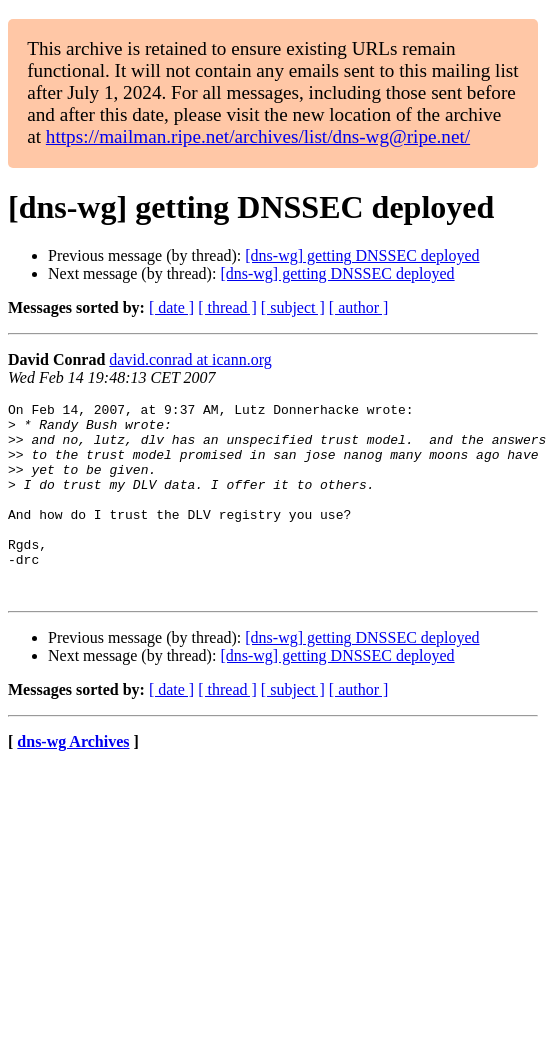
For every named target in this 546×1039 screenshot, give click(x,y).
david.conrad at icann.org (190, 359)
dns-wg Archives (73, 780)
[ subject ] (293, 307)
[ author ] (359, 307)
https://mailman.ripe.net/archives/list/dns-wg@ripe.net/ (258, 136)
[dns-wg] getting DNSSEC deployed (362, 255)
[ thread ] (227, 307)
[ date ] (171, 307)
